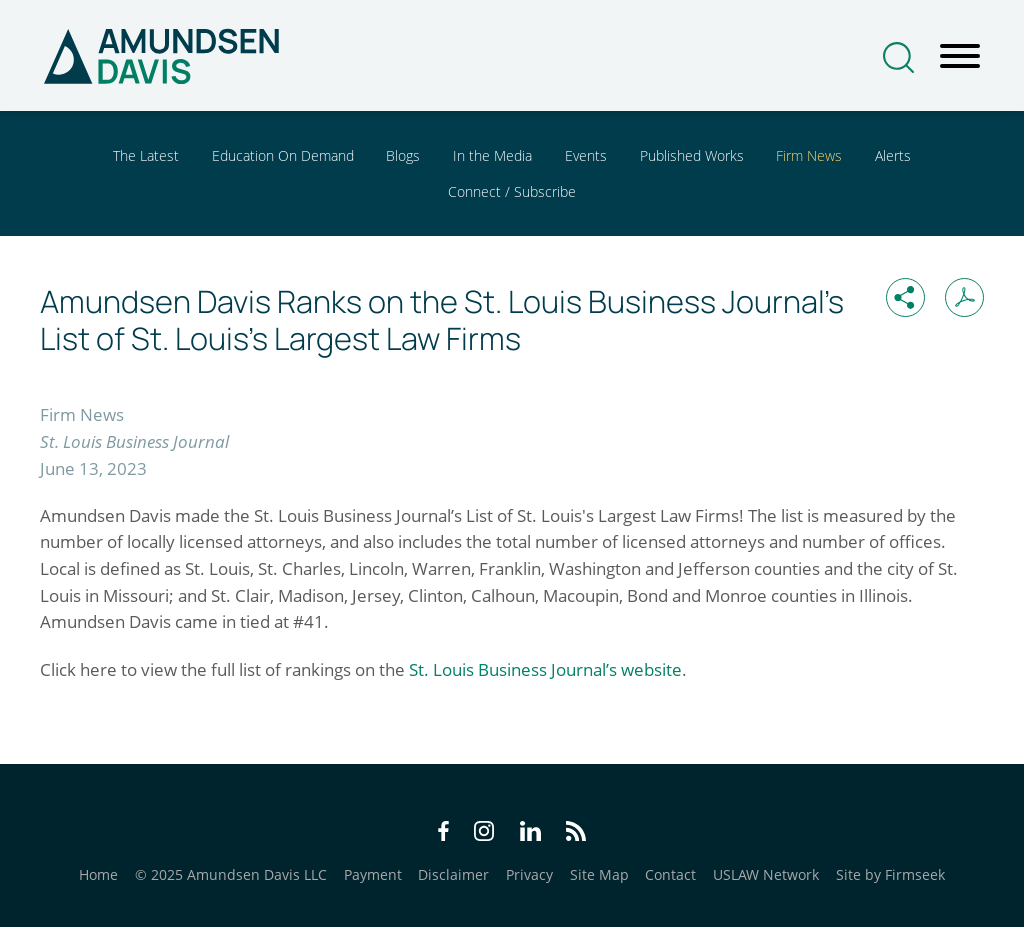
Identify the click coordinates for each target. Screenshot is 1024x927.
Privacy (529, 874)
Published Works (692, 155)
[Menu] (960, 57)
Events (586, 155)
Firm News (809, 155)
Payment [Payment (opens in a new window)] (373, 874)
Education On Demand (283, 155)
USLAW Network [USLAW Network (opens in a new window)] (766, 874)
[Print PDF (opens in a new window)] (964, 297)
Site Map (599, 874)
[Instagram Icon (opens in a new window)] (485, 834)
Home (98, 874)
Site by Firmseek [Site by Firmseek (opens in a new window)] (890, 874)
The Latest (146, 155)
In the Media (492, 155)
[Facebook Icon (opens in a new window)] (443, 834)
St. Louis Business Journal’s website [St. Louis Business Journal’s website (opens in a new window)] (545, 669)
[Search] (898, 57)
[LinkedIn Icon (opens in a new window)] (530, 834)
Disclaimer (453, 874)
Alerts (893, 155)
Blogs (403, 155)
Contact (670, 874)
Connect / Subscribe (512, 191)
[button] (905, 297)
